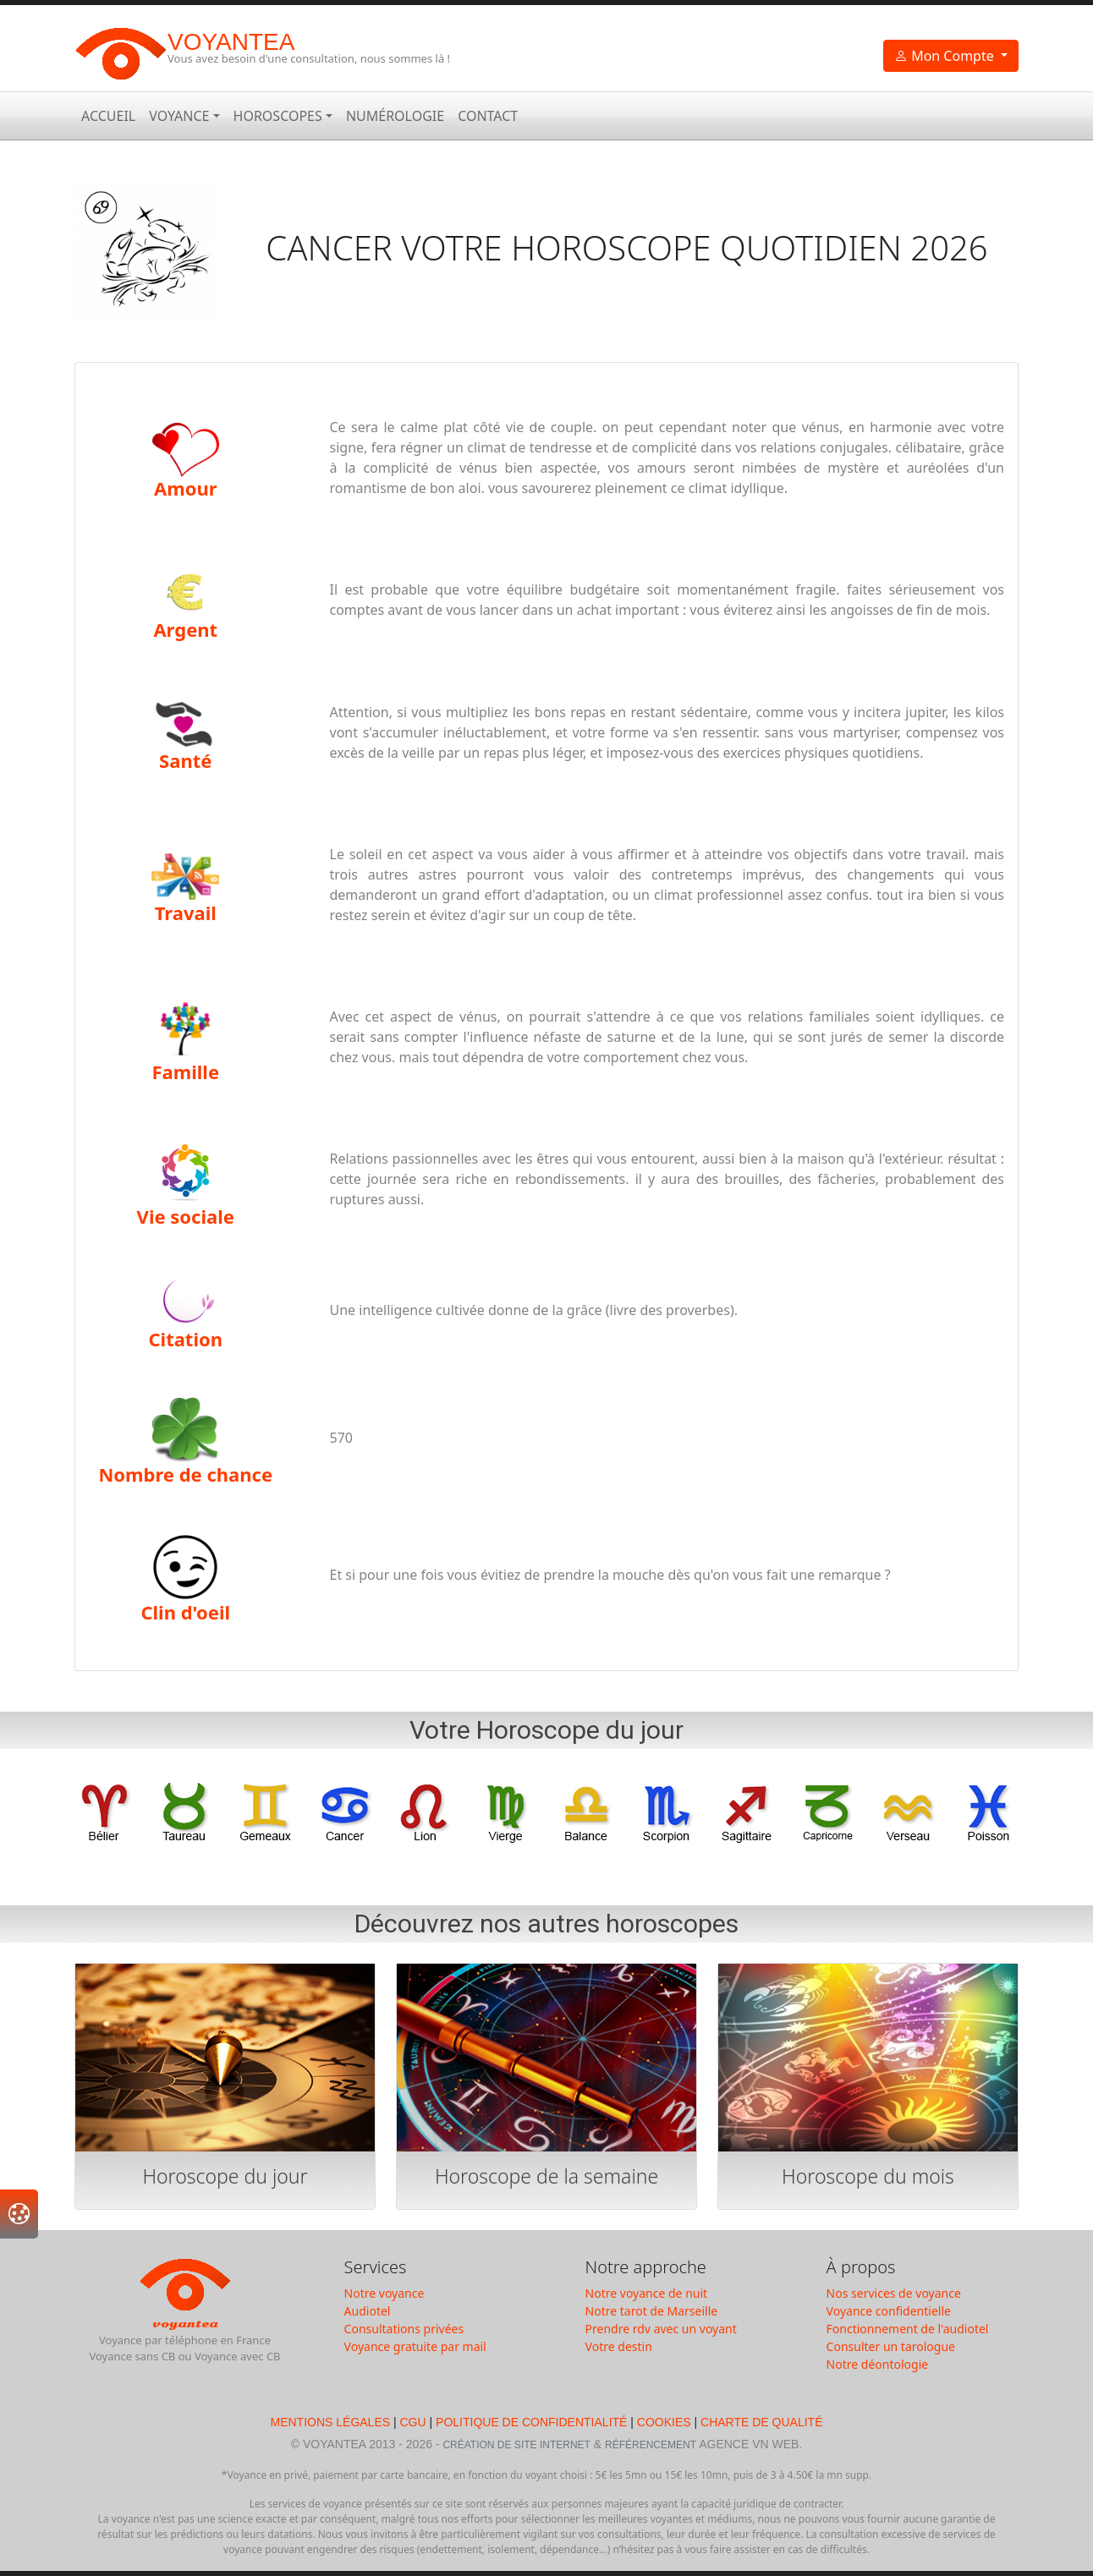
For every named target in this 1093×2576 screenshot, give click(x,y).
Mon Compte (945, 56)
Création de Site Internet (516, 2445)
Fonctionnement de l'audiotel (908, 2329)
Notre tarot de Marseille (651, 2311)
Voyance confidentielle (889, 2311)
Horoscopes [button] (277, 116)
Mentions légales (331, 2422)
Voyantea (231, 42)
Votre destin (618, 2346)
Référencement (650, 2445)
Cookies (664, 2422)
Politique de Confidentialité (531, 2422)
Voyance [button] (179, 116)
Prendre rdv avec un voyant (661, 2329)
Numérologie (395, 116)
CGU (413, 2422)
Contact (488, 116)
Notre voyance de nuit (646, 2293)
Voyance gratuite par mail (415, 2346)
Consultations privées (404, 2329)
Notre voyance (384, 2293)
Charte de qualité (761, 2422)
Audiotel (367, 2311)
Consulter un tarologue (891, 2346)
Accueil (108, 116)
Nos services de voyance (894, 2293)
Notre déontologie (878, 2364)
